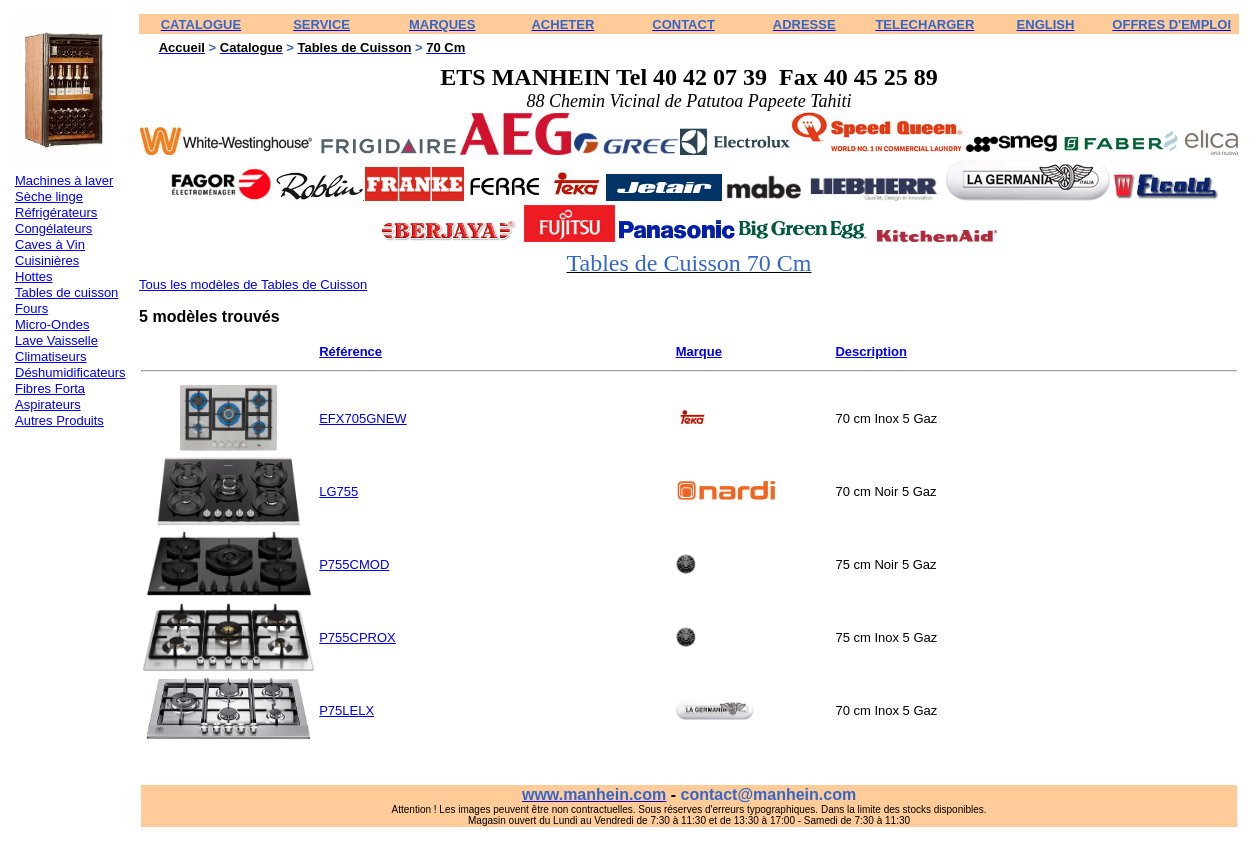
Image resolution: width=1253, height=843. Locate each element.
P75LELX (346, 710)
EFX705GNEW (362, 418)
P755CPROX (357, 637)
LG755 (338, 491)
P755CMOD (354, 564)
